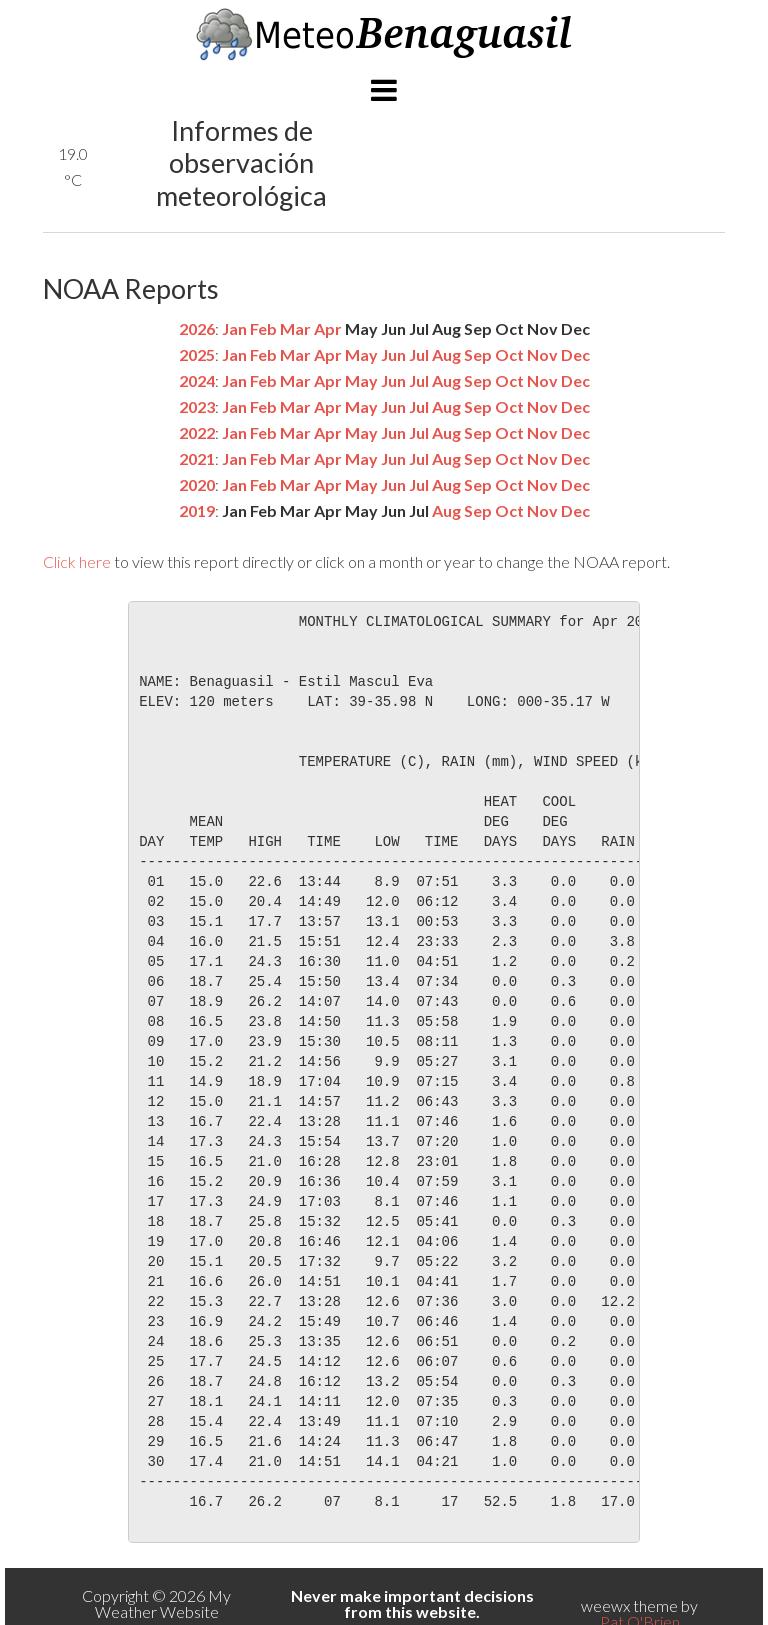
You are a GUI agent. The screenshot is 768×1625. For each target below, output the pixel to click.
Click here (77, 561)
